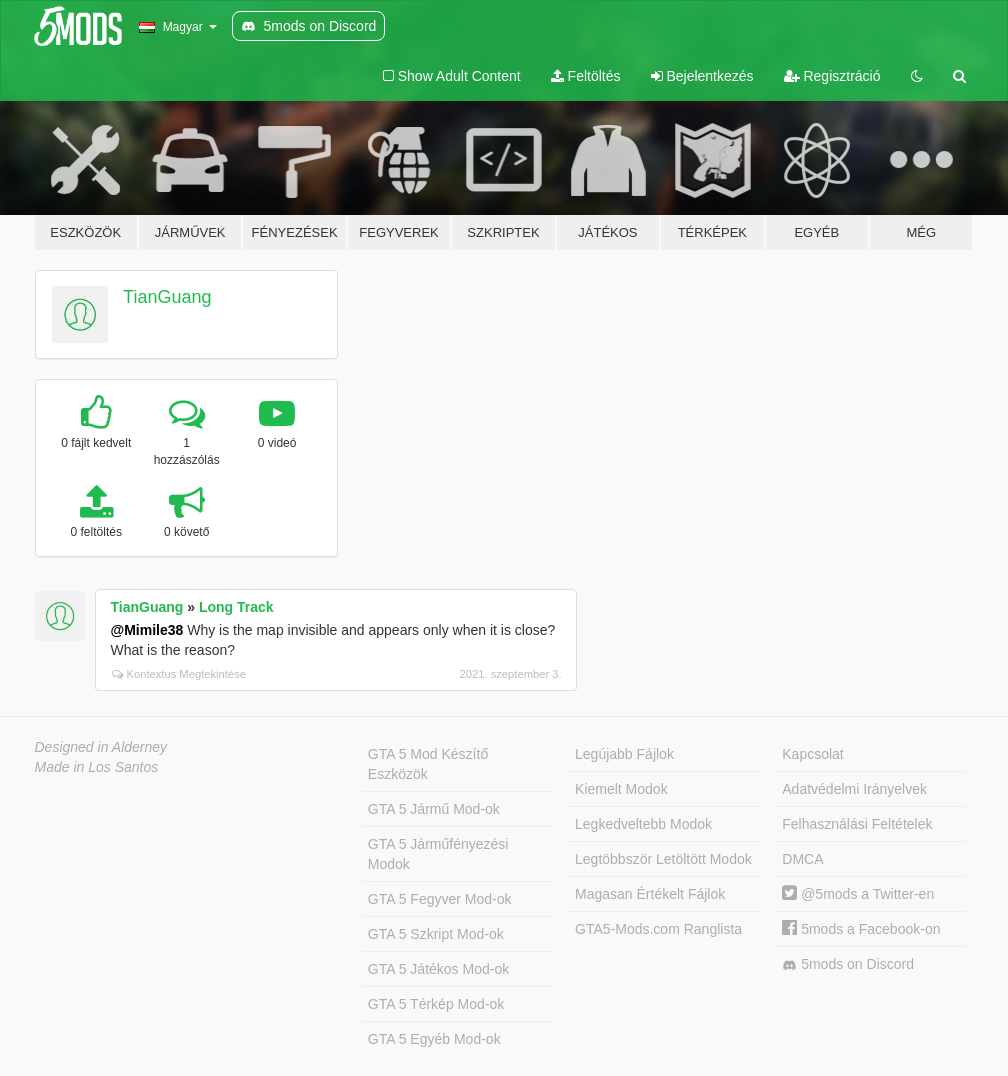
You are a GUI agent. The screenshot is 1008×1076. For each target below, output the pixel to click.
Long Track (236, 607)
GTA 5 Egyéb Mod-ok (434, 1039)
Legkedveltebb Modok (643, 824)
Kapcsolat (812, 754)
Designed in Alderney (101, 747)
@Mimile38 (147, 630)
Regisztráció (832, 76)
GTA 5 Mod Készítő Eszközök (428, 764)
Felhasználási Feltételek (857, 824)
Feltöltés (586, 76)
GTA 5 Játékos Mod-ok (438, 969)
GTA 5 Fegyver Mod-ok (440, 899)
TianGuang (167, 297)
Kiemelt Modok (621, 789)
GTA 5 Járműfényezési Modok (438, 854)
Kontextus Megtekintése (179, 674)
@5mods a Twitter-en (858, 894)
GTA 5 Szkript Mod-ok (436, 934)
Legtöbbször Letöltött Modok (663, 859)
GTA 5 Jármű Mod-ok (434, 809)
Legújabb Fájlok (624, 754)
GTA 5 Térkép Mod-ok (436, 1004)
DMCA (802, 859)
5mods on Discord (848, 964)
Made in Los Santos (97, 767)
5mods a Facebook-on (861, 929)
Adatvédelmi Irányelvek (854, 789)
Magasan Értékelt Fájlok (650, 894)
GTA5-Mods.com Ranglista (658, 929)
